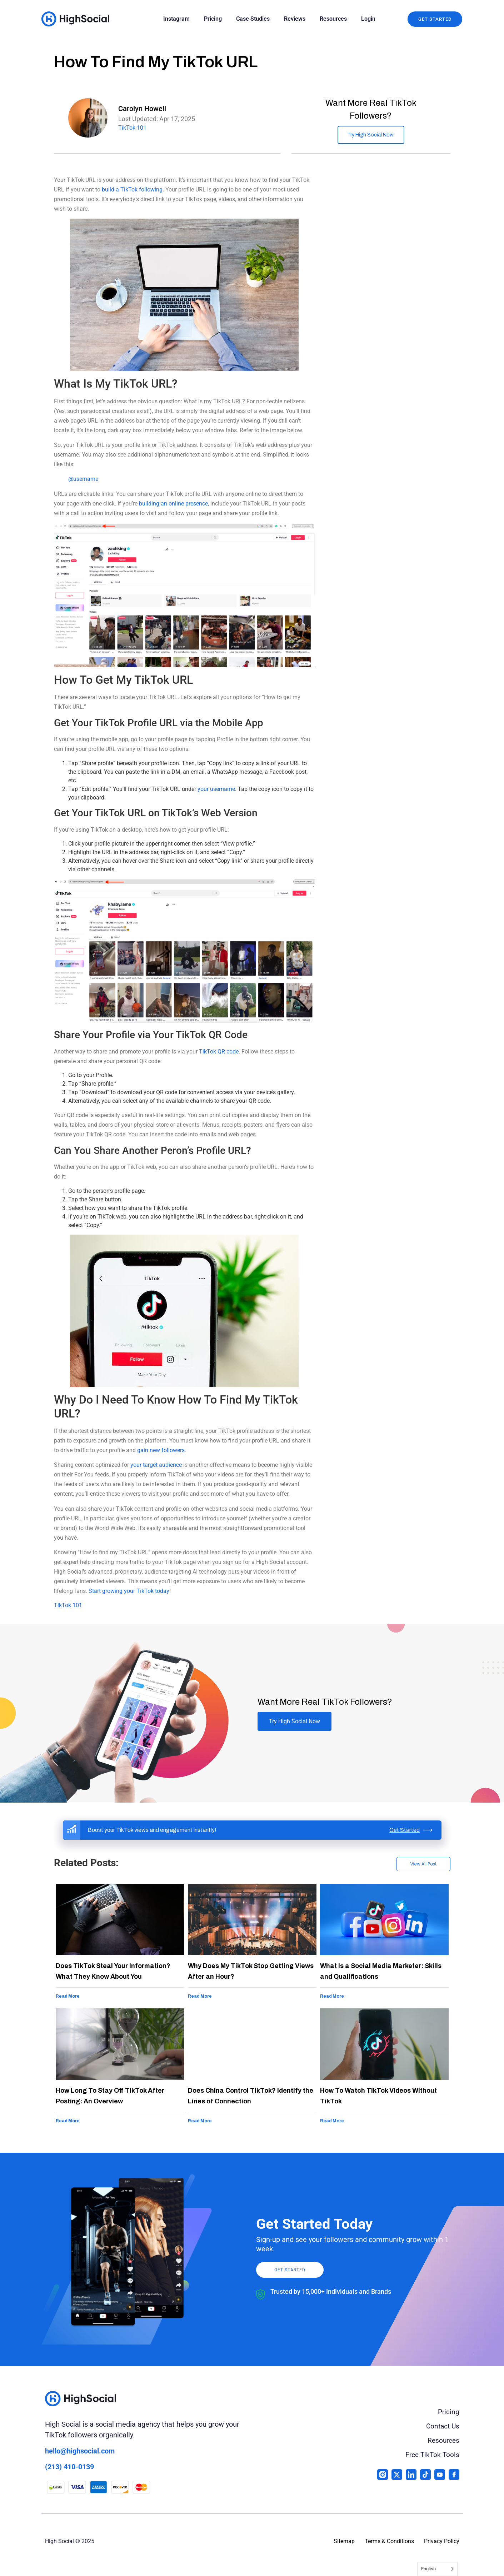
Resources (333, 18)
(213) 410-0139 (69, 2466)
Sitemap (344, 2541)
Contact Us (441, 2426)
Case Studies (253, 18)
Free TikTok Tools (431, 2455)
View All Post (423, 1864)
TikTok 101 (132, 127)
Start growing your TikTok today (129, 1591)
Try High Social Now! (371, 135)
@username (83, 478)
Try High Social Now (294, 1721)
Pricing (213, 18)
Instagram (176, 18)
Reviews (294, 18)
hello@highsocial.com (80, 2451)
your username (216, 789)
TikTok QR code (219, 1051)
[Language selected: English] (437, 2569)
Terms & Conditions (389, 2541)
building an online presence (173, 503)
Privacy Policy (441, 2541)
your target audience (156, 1464)
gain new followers (161, 1450)
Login (368, 18)
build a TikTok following (132, 189)
